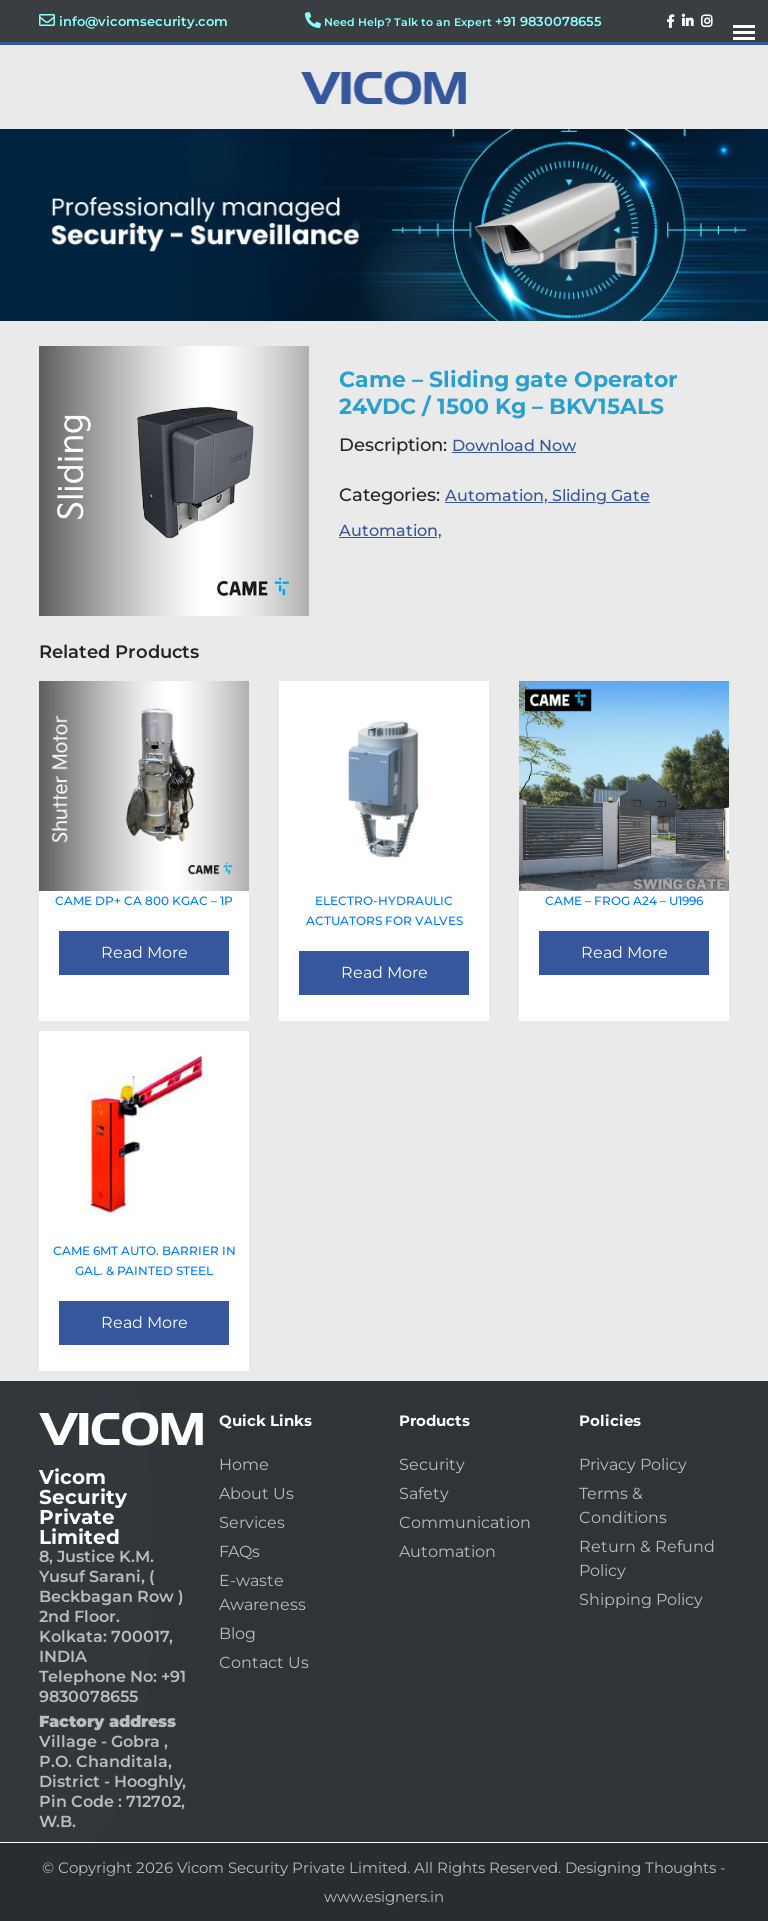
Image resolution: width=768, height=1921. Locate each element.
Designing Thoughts (640, 1867)
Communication (465, 1522)
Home (244, 1464)
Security (432, 1464)
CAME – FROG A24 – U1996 (624, 900)
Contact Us (264, 1662)
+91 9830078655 (548, 21)
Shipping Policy (641, 1599)
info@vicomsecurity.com (143, 21)
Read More (144, 952)
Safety (424, 1493)
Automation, (498, 495)
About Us (256, 1493)
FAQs (239, 1551)
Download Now (514, 445)
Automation (447, 1551)
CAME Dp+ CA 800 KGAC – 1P (144, 900)
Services (252, 1522)
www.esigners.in (384, 1896)
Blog (237, 1633)
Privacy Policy (633, 1464)
